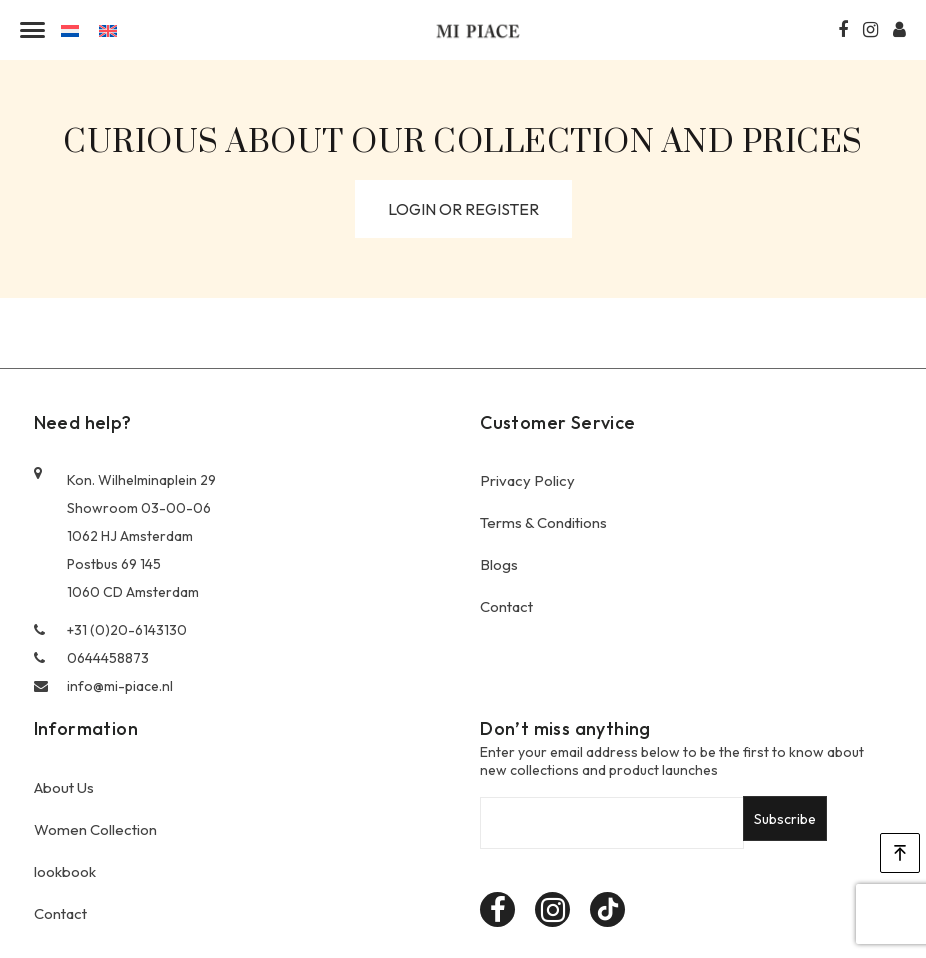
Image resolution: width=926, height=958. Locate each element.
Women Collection (95, 829)
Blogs (499, 564)
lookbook (65, 871)
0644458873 (91, 658)
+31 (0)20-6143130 (110, 630)
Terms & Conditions (543, 522)
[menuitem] (70, 29)
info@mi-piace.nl (103, 686)
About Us (64, 787)
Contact (506, 606)
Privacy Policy (527, 480)
